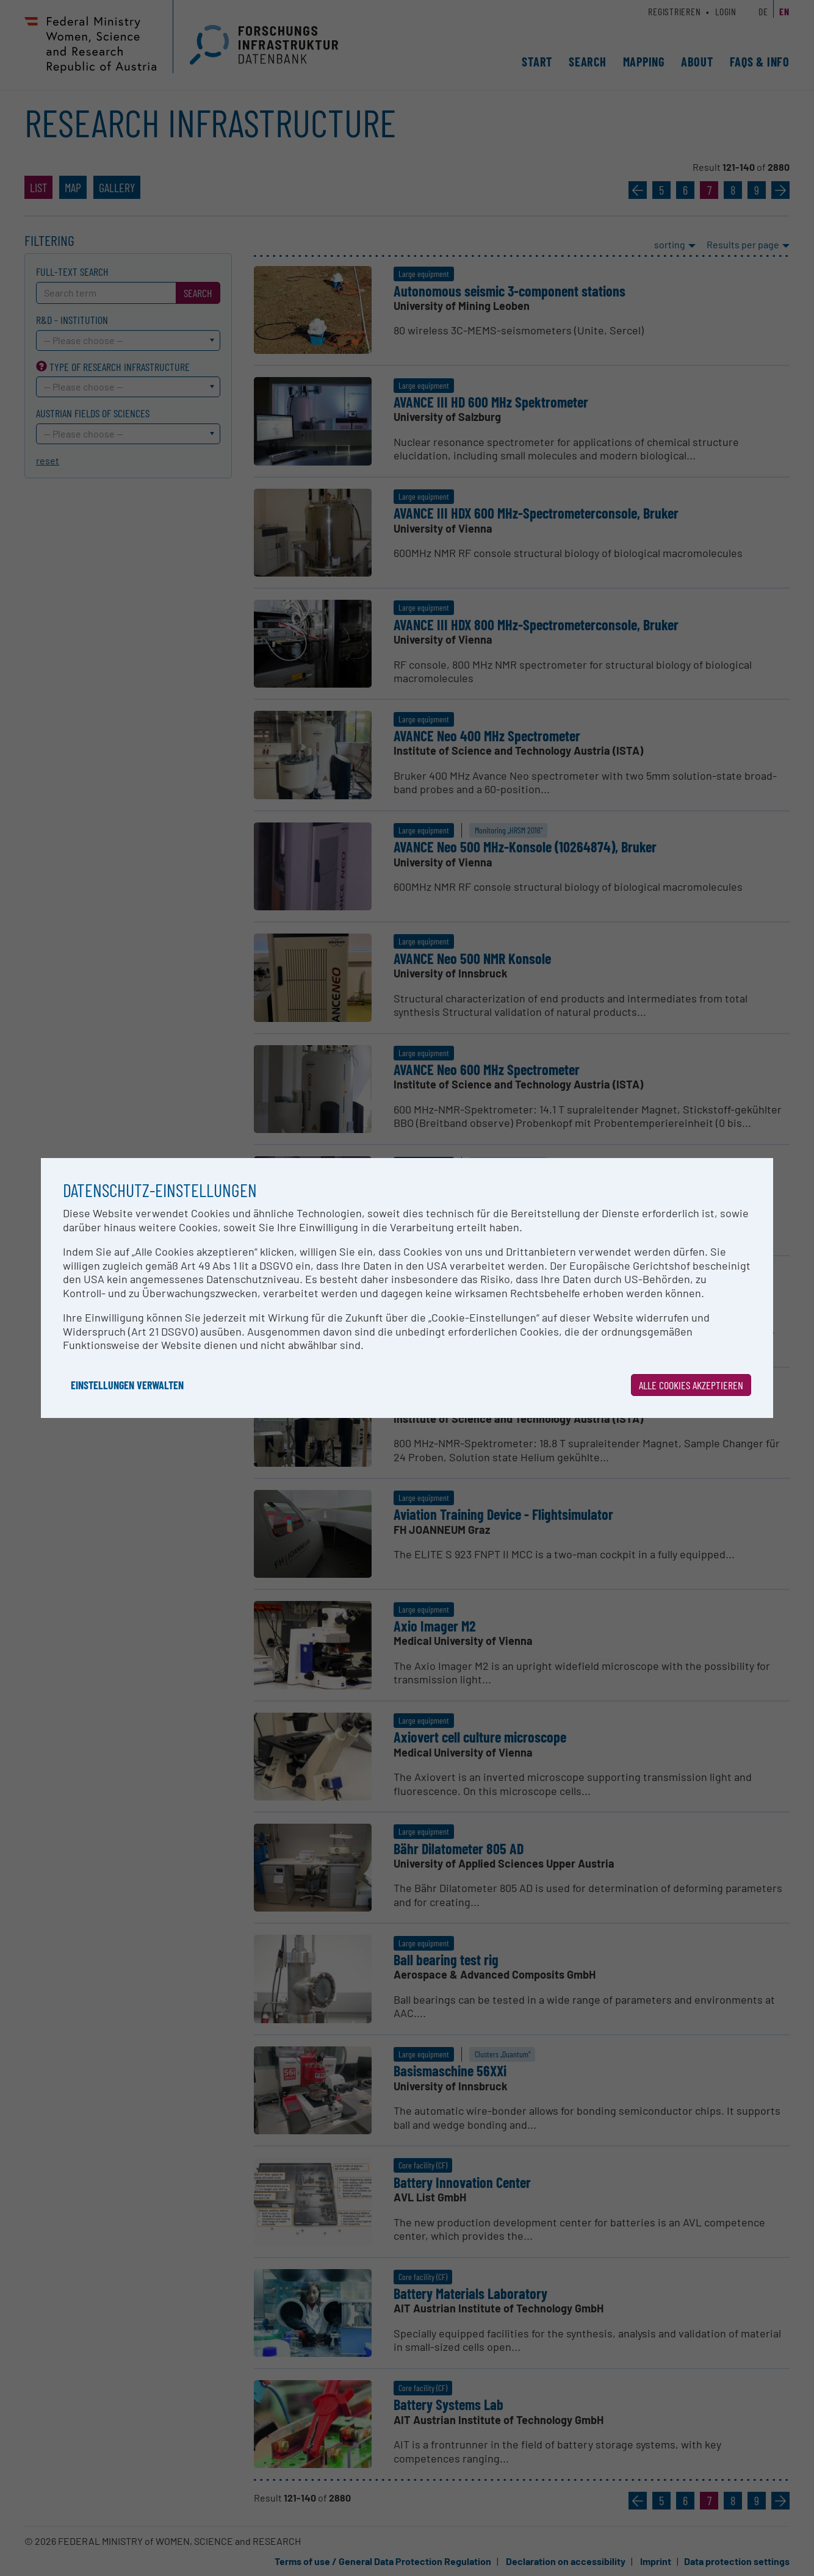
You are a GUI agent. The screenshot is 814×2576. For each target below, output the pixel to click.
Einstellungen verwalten (127, 1385)
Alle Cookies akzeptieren (691, 1385)
